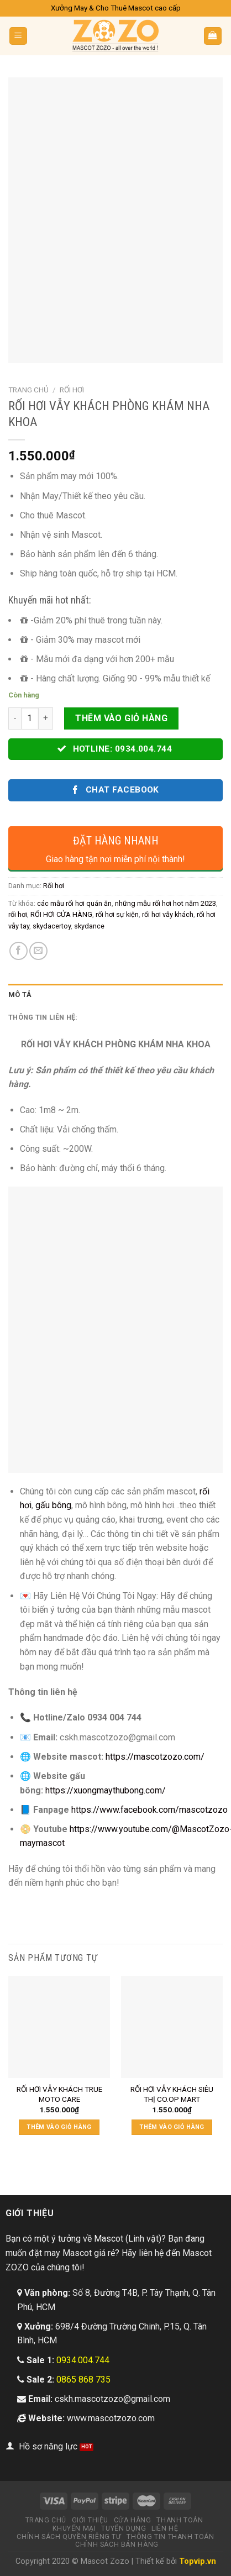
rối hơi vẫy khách (167, 914)
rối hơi (17, 914)
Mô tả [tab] (20, 994)
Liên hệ (164, 2528)
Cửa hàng (132, 2520)
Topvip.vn (197, 2561)
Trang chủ (28, 389)
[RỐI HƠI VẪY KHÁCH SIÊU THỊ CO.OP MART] (172, 2026)
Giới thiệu (90, 2520)
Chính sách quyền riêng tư (69, 2537)
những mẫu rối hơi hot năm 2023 (165, 903)
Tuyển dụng (123, 2528)
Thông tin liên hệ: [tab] (43, 1017)
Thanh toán (179, 2520)
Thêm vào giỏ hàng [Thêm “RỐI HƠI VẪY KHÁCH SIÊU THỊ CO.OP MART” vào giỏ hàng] (171, 2127)
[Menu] (18, 36)
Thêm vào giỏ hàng (121, 718)
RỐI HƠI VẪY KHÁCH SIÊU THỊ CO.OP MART (171, 2094)
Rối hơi (72, 389)
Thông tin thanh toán (170, 2537)
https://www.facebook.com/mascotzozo (149, 1809)
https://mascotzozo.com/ (155, 1756)
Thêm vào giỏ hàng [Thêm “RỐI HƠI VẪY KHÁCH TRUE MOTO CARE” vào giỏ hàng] (59, 2127)
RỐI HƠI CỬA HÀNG (61, 914)
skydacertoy (52, 926)
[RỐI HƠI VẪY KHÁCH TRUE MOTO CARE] (59, 2026)
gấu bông (53, 1505)
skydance (89, 926)
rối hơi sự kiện (117, 914)
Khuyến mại (74, 2528)
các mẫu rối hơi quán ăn (74, 903)
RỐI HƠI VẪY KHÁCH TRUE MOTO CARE (59, 2094)
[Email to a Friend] (38, 951)
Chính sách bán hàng (117, 2544)
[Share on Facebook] (18, 951)
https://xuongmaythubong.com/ (105, 1790)
